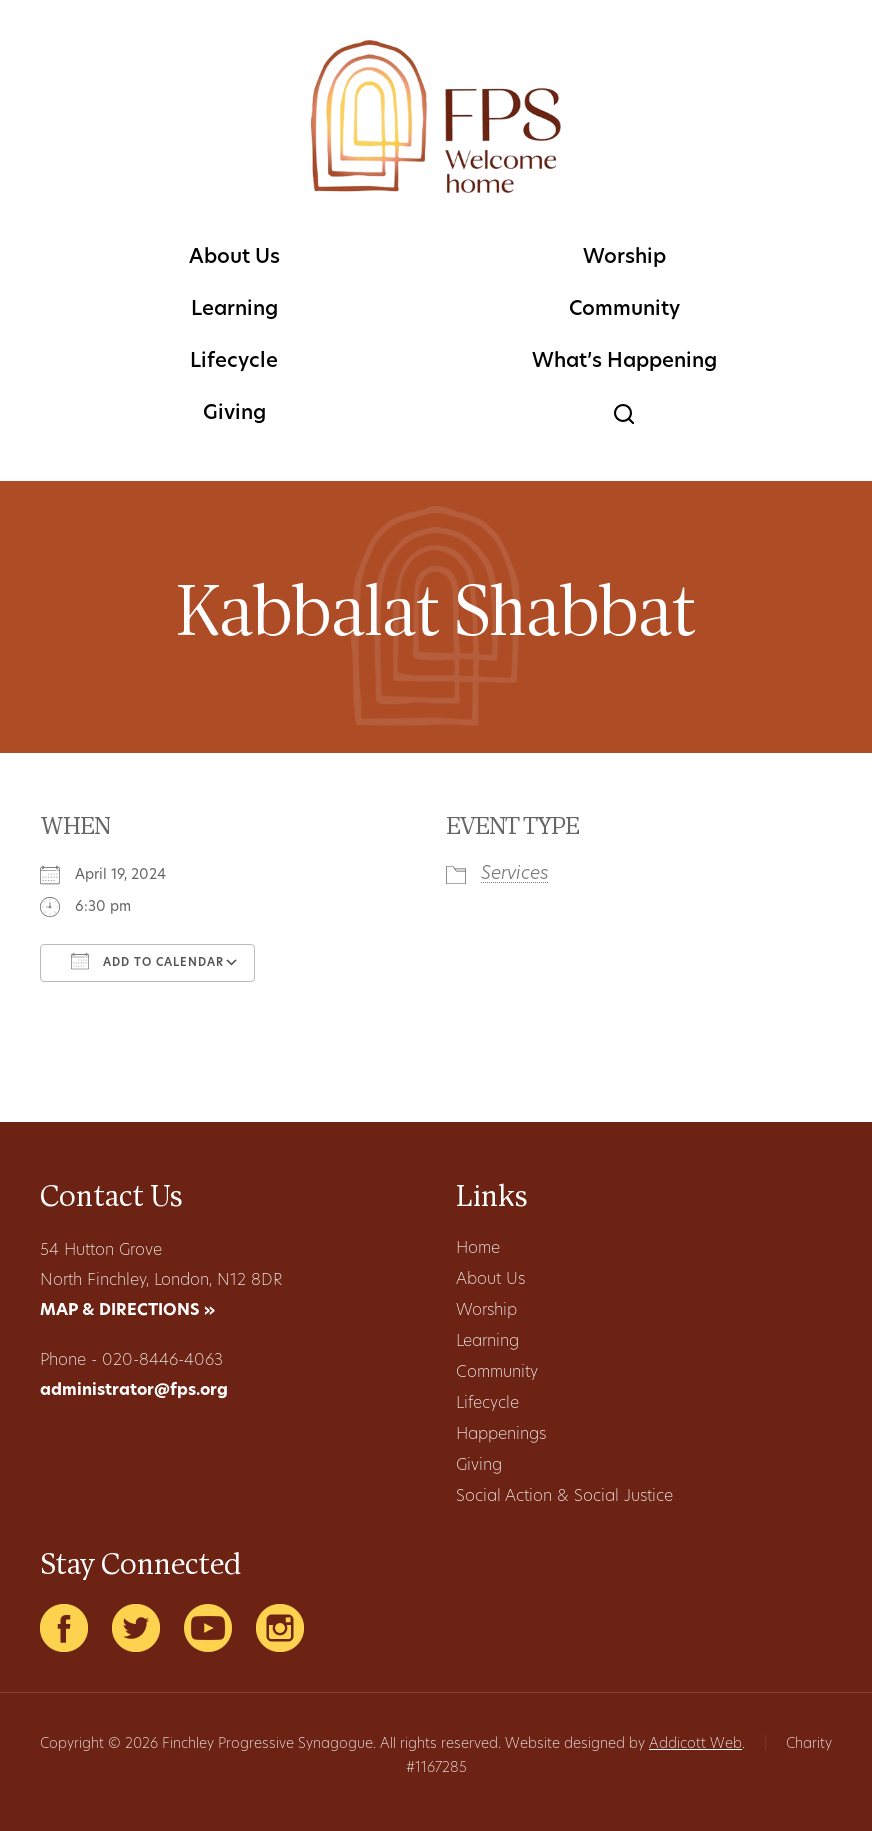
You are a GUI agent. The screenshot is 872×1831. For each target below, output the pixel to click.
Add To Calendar (147, 961)
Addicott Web (695, 1744)
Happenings (501, 1435)
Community (624, 310)
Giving (234, 414)
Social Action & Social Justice (564, 1497)
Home (478, 1249)
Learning (234, 310)
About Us (234, 258)
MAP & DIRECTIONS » (127, 1311)
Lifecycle (234, 362)
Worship (624, 258)
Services (515, 874)
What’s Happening (624, 362)
